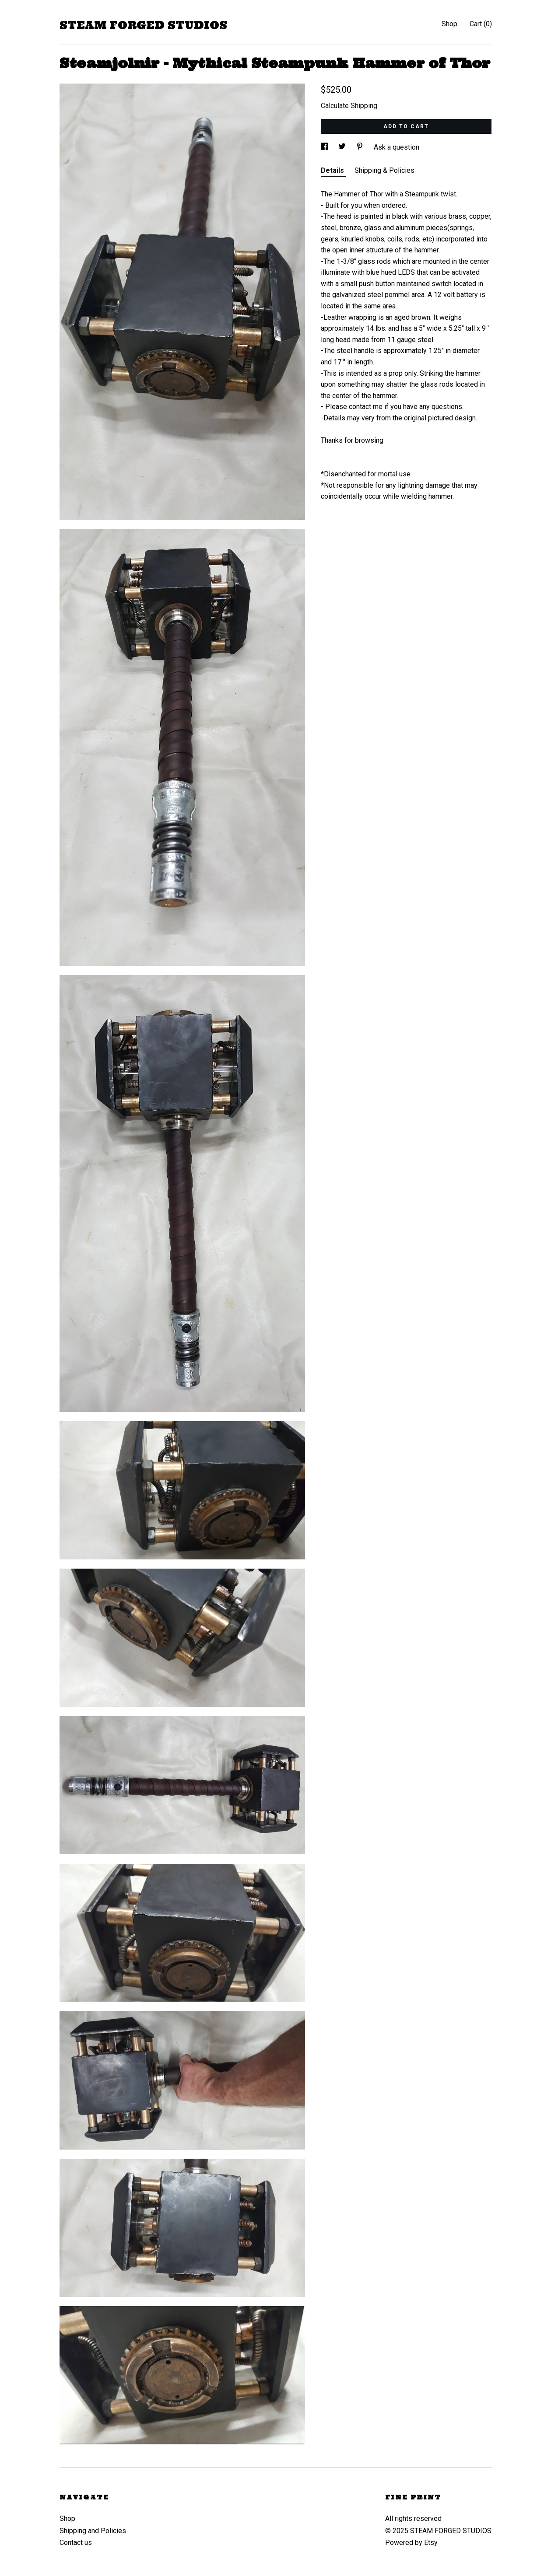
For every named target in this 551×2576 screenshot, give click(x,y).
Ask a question (396, 147)
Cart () (481, 24)
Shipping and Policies (93, 2531)
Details (333, 170)
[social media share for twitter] (342, 147)
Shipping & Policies (384, 170)
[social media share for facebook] (325, 147)
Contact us (76, 2542)
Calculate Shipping (349, 105)
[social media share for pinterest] (360, 147)
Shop (449, 24)
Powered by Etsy (411, 2542)
